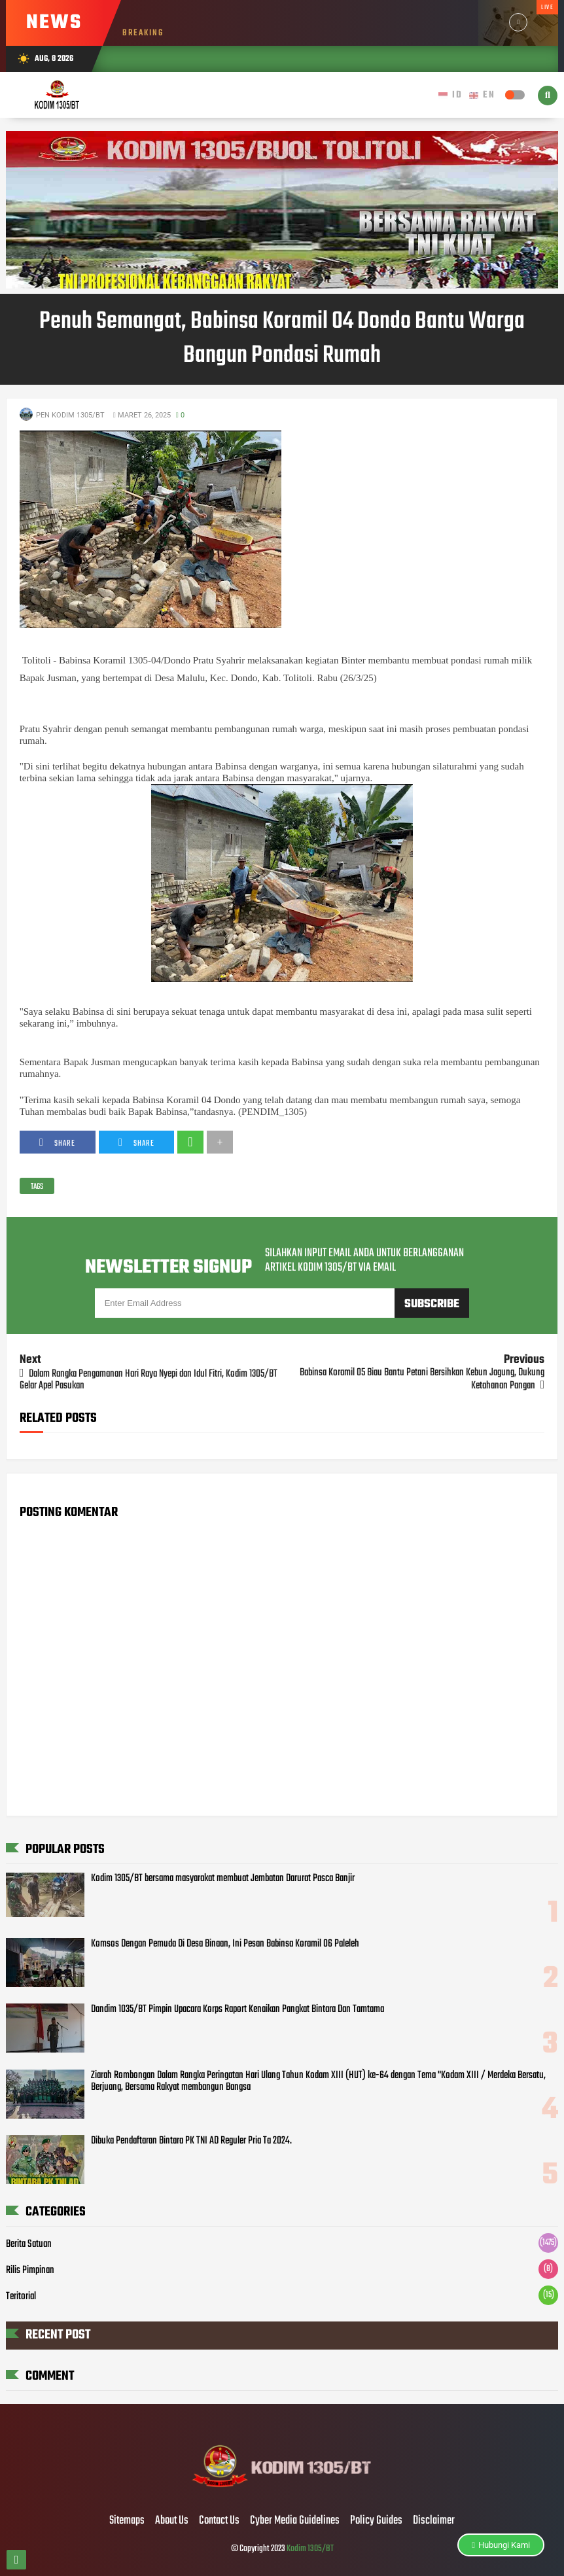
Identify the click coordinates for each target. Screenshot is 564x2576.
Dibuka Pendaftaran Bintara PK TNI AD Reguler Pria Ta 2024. (191, 2140)
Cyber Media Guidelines (295, 2521)
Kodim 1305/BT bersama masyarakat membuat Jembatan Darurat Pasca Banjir (223, 1878)
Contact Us (219, 2521)
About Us (171, 2521)
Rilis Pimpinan (30, 2270)
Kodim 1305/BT (310, 2548)
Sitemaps (127, 2521)
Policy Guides (376, 2521)
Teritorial (21, 2296)
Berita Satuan (29, 2244)
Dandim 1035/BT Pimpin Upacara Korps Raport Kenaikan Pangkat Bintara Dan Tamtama (237, 2009)
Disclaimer (434, 2521)
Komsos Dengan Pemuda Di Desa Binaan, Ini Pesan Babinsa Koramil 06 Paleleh (225, 1943)
